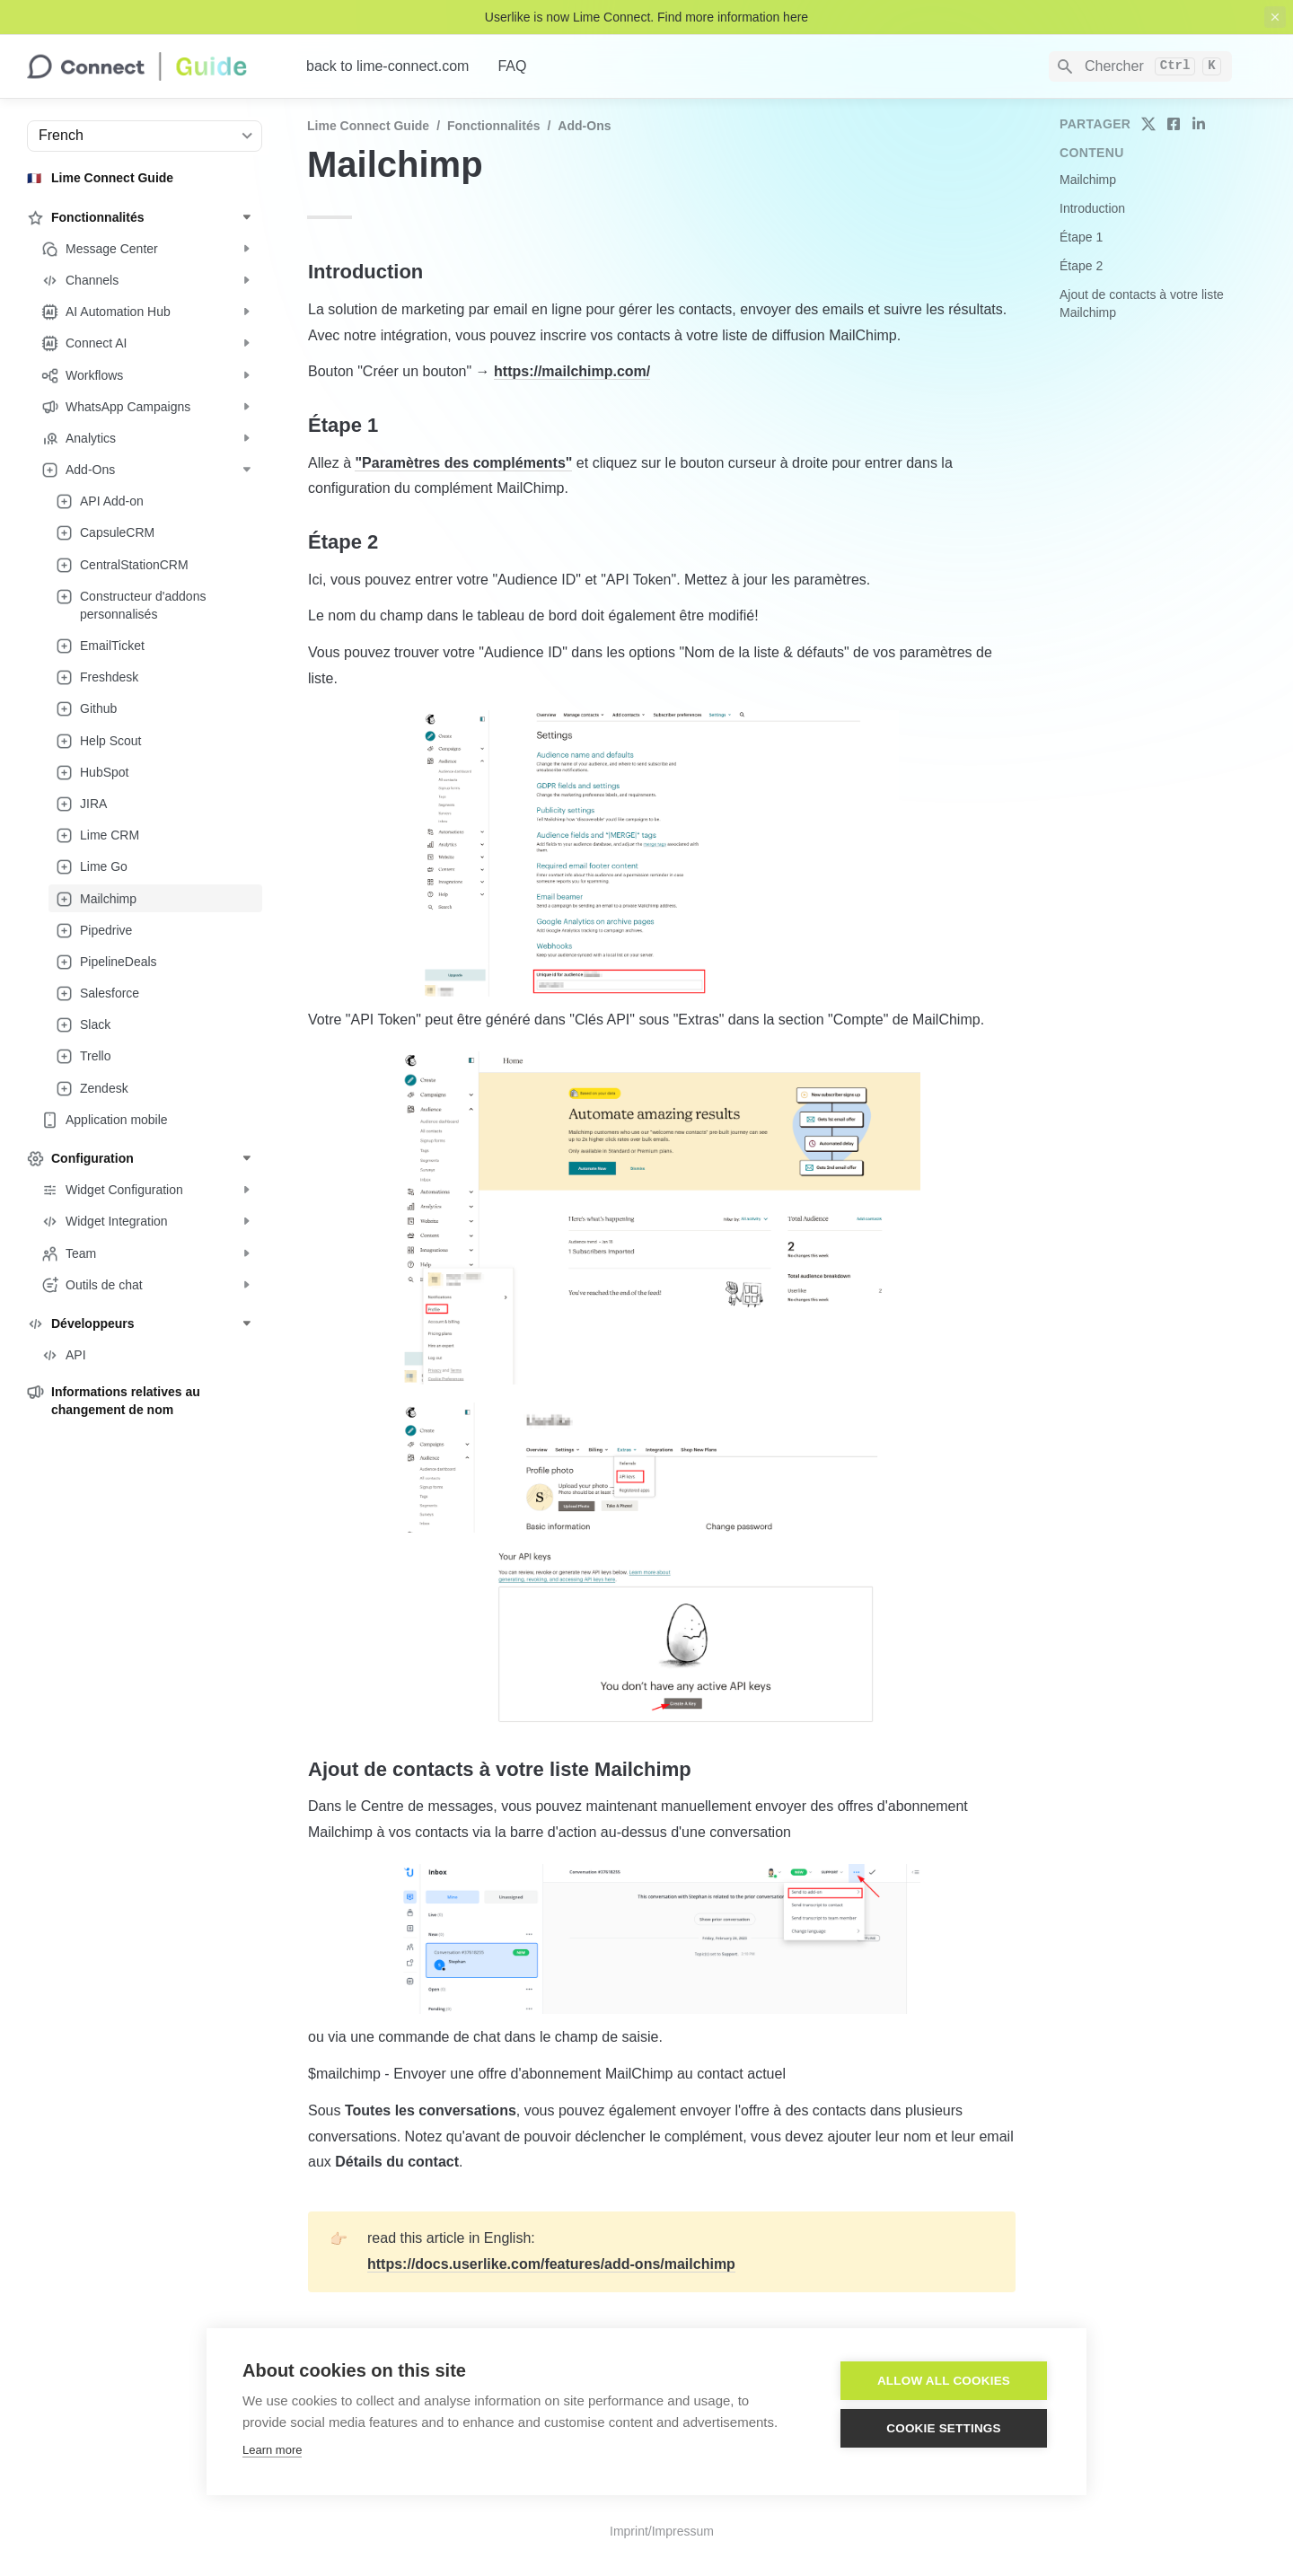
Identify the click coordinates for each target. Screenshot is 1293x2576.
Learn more (272, 2450)
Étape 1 (1081, 237)
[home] (152, 66)
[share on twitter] (1148, 124)
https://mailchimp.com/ (572, 371)
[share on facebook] (1173, 124)
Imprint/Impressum (662, 2531)
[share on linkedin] (1199, 124)
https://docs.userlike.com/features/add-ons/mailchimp (551, 2264)
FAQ (511, 66)
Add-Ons (584, 126)
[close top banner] (1275, 17)
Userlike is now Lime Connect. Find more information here (646, 17)
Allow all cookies (943, 2380)
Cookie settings (943, 2428)
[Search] (1140, 66)
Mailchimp (1088, 179)
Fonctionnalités (493, 126)
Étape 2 (1081, 266)
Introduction (1092, 208)
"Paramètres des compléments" (463, 462)
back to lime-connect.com (387, 66)
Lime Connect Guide (368, 126)
